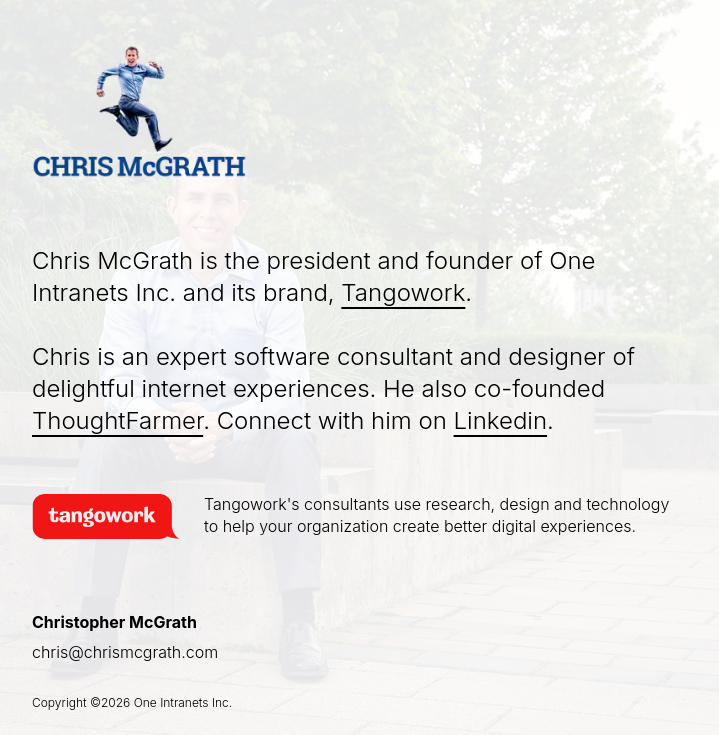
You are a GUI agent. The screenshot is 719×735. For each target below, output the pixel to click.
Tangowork (403, 292)
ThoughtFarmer (117, 420)
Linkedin (501, 420)
